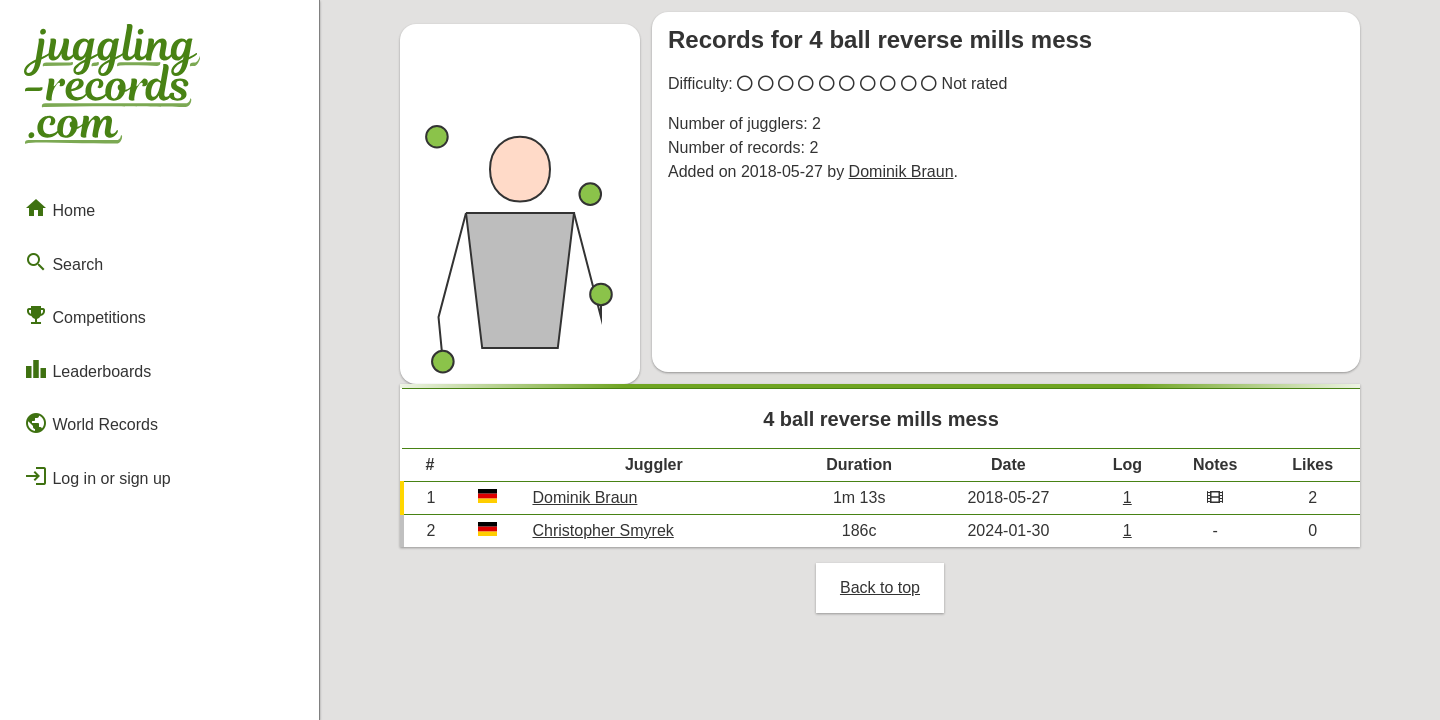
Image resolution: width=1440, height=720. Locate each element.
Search (63, 262)
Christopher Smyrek (602, 530)
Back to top (880, 587)
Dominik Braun (901, 171)
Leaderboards (87, 369)
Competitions (85, 315)
